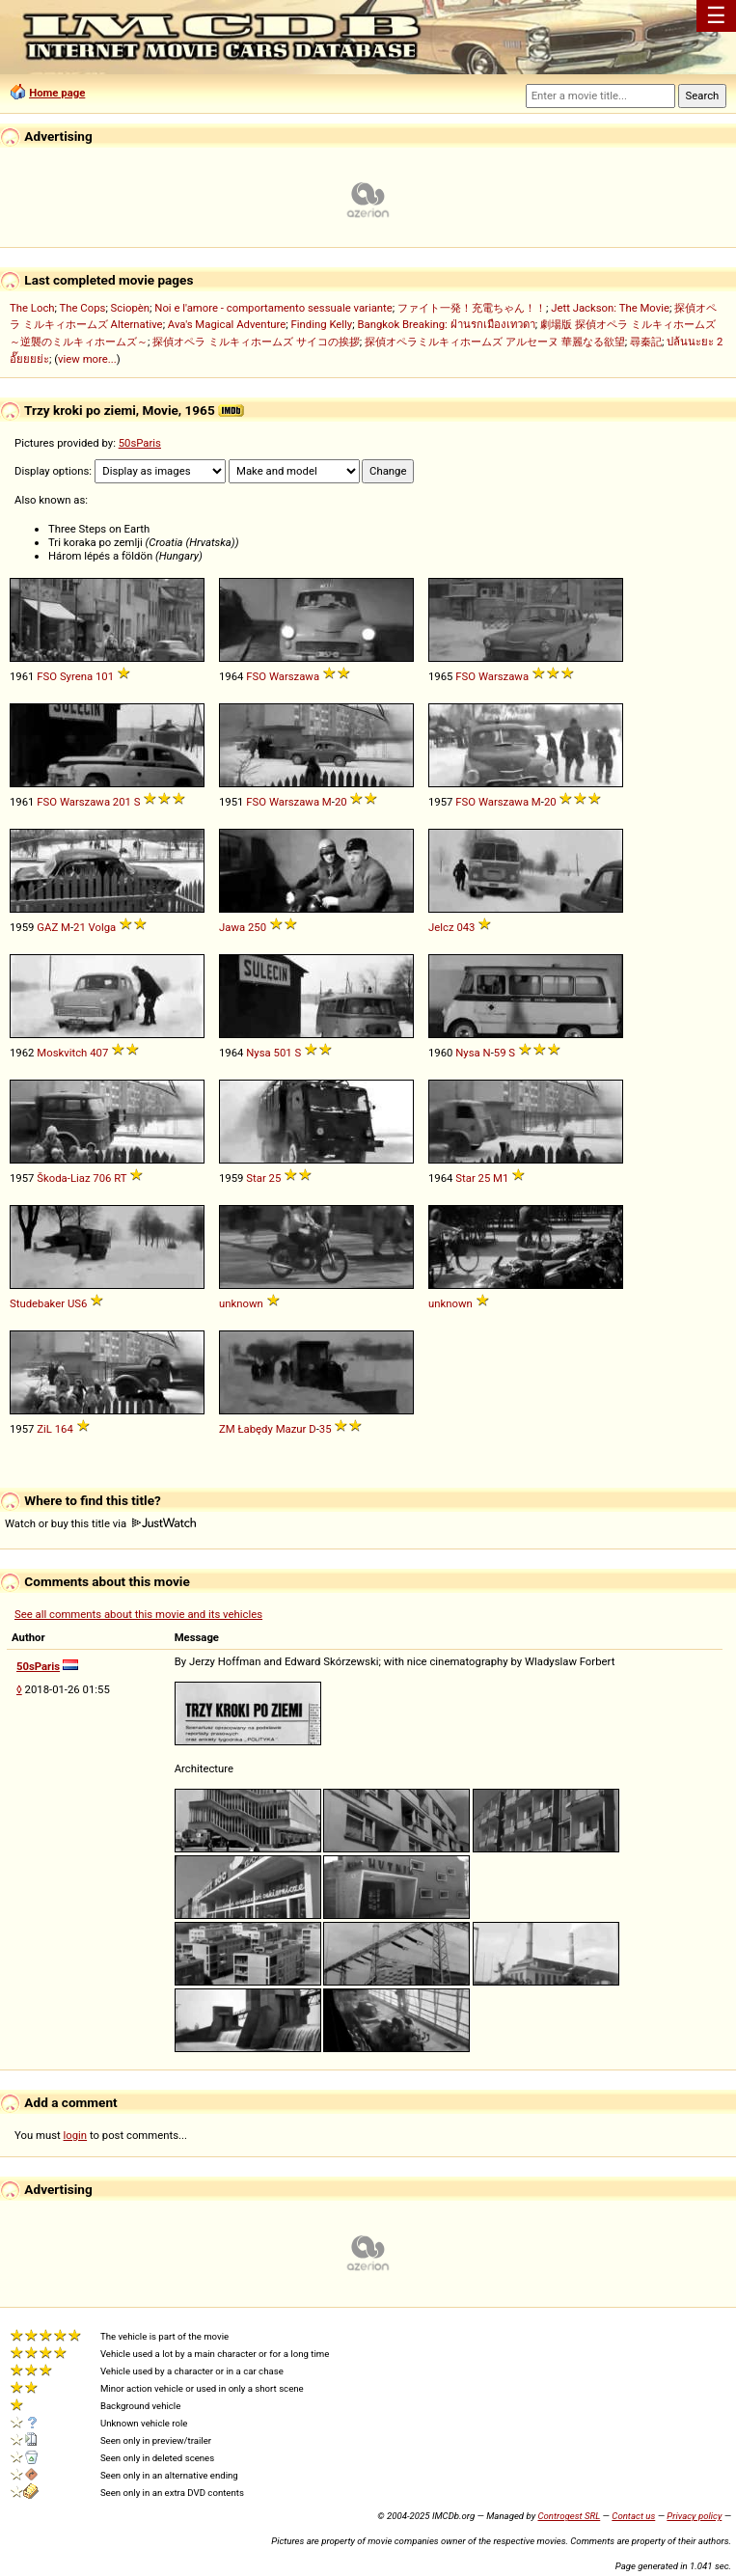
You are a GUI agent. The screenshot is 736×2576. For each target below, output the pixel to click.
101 (104, 676)
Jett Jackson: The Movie (610, 308)
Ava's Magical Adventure (227, 324)
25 (275, 1178)
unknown (241, 1303)
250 (257, 927)
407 (99, 1052)
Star (255, 1178)
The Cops (83, 308)
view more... (87, 359)
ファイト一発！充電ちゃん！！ (471, 308)
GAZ (47, 927)
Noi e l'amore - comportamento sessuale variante (273, 308)
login (76, 2135)
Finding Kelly (322, 324)
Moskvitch (62, 1052)
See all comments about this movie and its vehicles (138, 1614)
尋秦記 (646, 341)
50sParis (140, 443)
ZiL (44, 1429)
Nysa (258, 1052)
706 (102, 1178)
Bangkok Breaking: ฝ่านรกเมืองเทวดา (445, 324)
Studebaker (37, 1303)
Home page (57, 92)
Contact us (633, 2515)
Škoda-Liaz (63, 1178)
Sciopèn (130, 308)
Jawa (232, 927)
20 (341, 801)
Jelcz (441, 927)
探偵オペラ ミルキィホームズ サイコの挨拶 (256, 341)
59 (500, 1052)
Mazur (291, 1429)
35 (325, 1429)
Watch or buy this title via (100, 1523)
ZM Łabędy (246, 1429)
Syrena (76, 676)
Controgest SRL (568, 2515)
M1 (500, 1178)
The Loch (32, 308)
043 (465, 927)
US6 (77, 1303)
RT (120, 1178)
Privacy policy (694, 2515)
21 (79, 927)
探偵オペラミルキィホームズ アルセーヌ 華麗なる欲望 (495, 341)
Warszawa (294, 676)
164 (64, 1429)
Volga (103, 927)
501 (283, 1052)
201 (122, 801)
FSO (47, 676)
